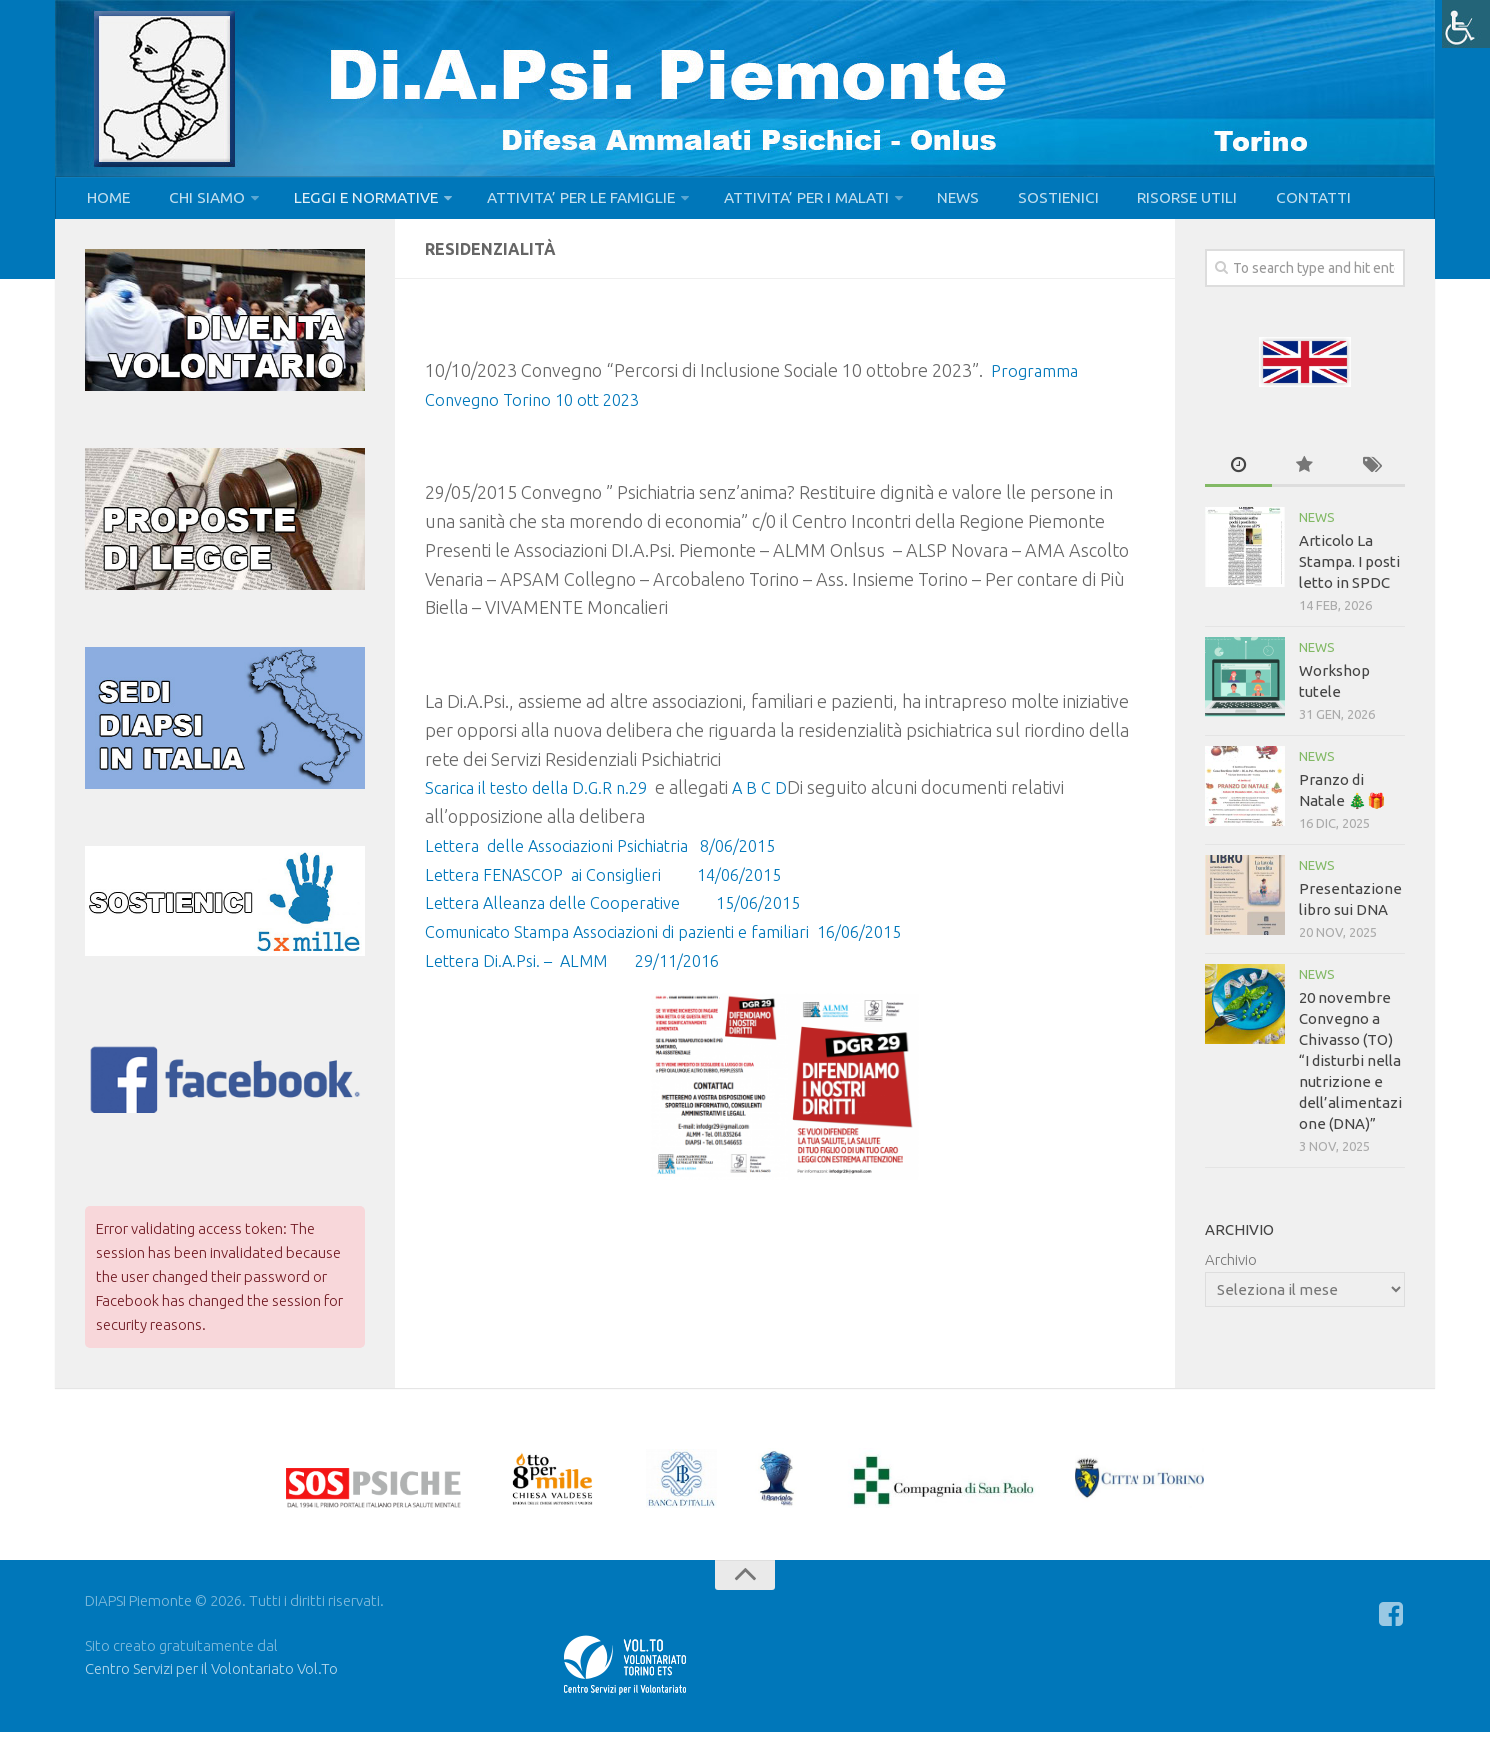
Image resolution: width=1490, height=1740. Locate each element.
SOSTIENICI (1025, 202)
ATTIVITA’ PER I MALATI (786, 202)
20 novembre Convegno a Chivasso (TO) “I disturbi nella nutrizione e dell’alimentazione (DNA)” (1350, 1068)
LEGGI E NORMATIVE (351, 202)
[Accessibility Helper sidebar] (1466, 24)
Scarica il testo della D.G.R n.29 (545, 795)
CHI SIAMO (197, 202)
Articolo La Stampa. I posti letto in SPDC (1349, 569)
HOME (107, 202)
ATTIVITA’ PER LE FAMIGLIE (563, 202)
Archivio (1231, 1267)
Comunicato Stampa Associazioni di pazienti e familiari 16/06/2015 (685, 939)
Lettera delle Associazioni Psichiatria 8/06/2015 (615, 853)
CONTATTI (1263, 202)
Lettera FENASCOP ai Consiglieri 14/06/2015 (617, 882)
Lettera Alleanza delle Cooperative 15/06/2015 (628, 911)
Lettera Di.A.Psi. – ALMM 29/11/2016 (584, 968)
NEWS (934, 202)
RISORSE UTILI (1146, 202)
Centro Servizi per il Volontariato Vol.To (211, 1676)
